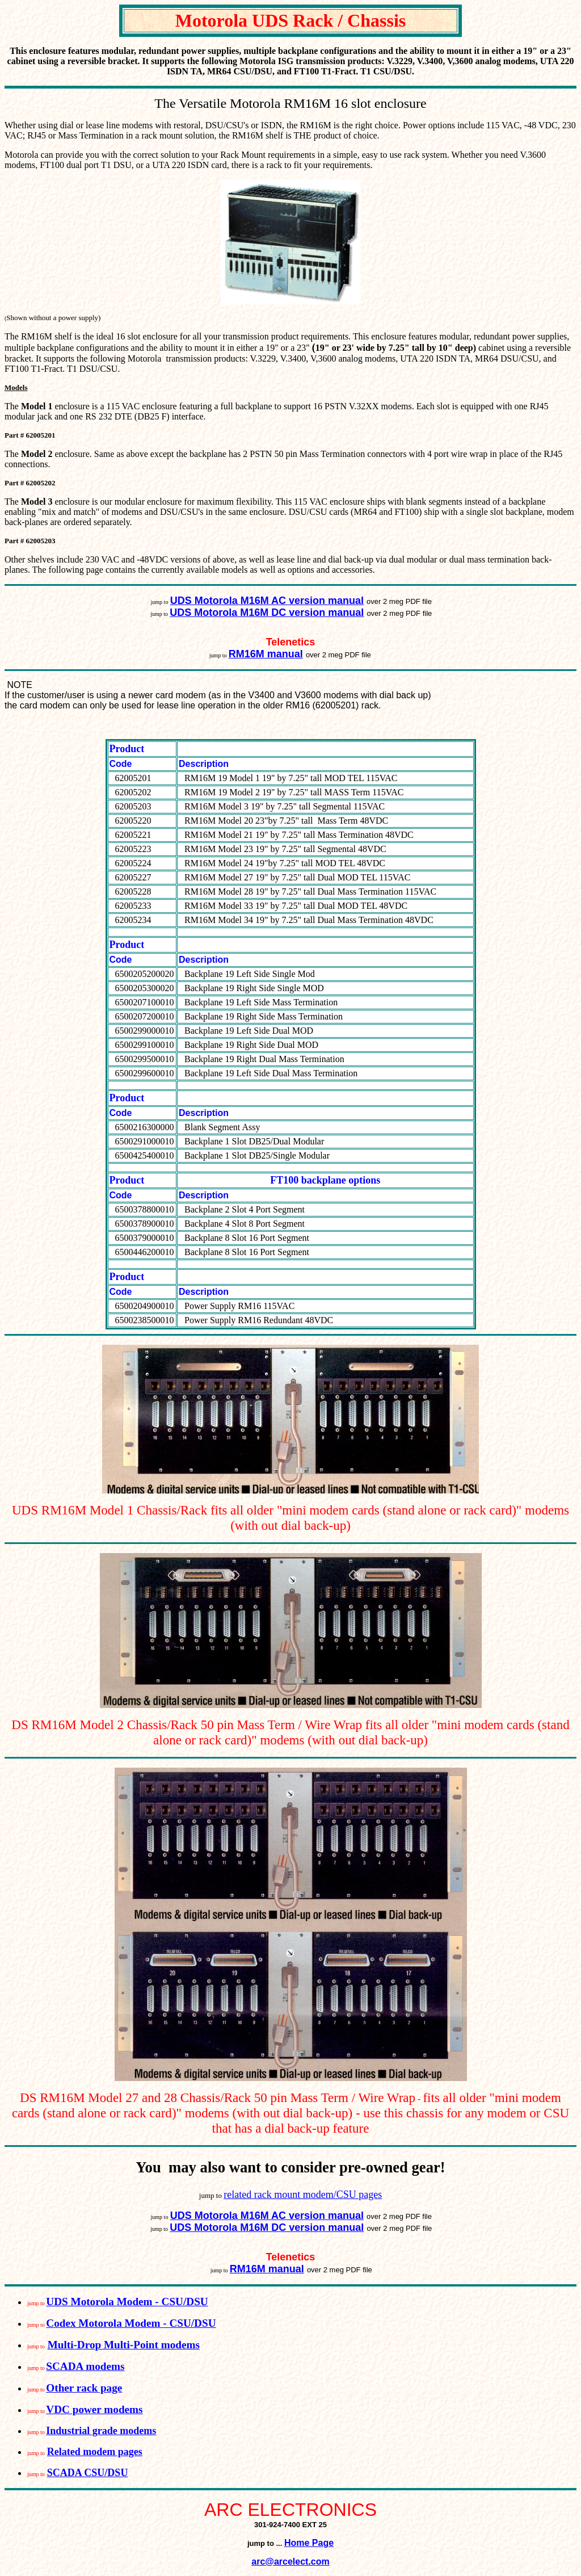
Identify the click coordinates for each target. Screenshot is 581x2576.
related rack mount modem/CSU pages (303, 2194)
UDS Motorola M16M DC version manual (267, 612)
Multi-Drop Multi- (91, 2345)
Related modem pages (94, 2451)
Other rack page (84, 2388)
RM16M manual (266, 654)
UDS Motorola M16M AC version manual (267, 600)
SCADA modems (85, 2366)
